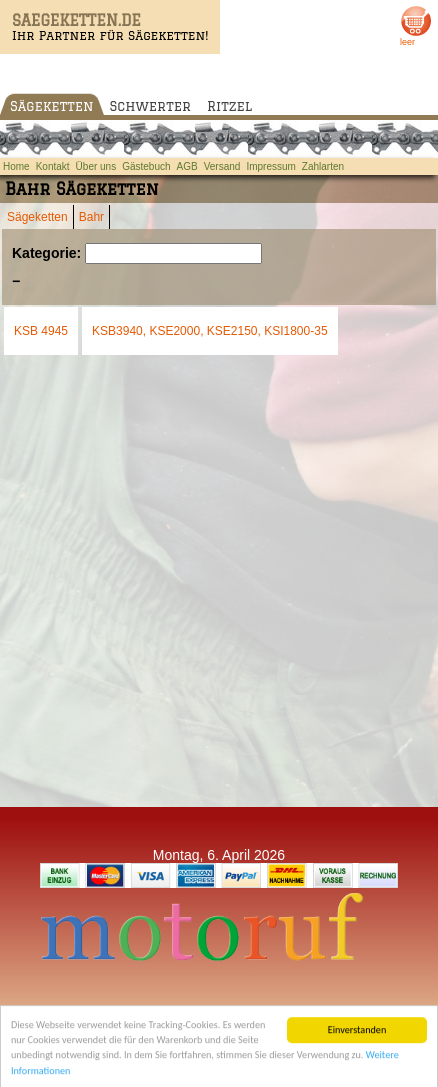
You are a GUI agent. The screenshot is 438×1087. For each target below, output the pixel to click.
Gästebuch (146, 166)
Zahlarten (323, 166)
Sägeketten (52, 106)
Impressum (270, 166)
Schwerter (150, 106)
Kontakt (53, 166)
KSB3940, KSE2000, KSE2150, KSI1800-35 (210, 331)
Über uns (96, 166)
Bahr (91, 217)
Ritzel (229, 106)
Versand (222, 166)
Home (16, 166)
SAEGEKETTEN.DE (76, 20)
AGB (187, 166)
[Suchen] (173, 253)
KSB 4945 (41, 331)
